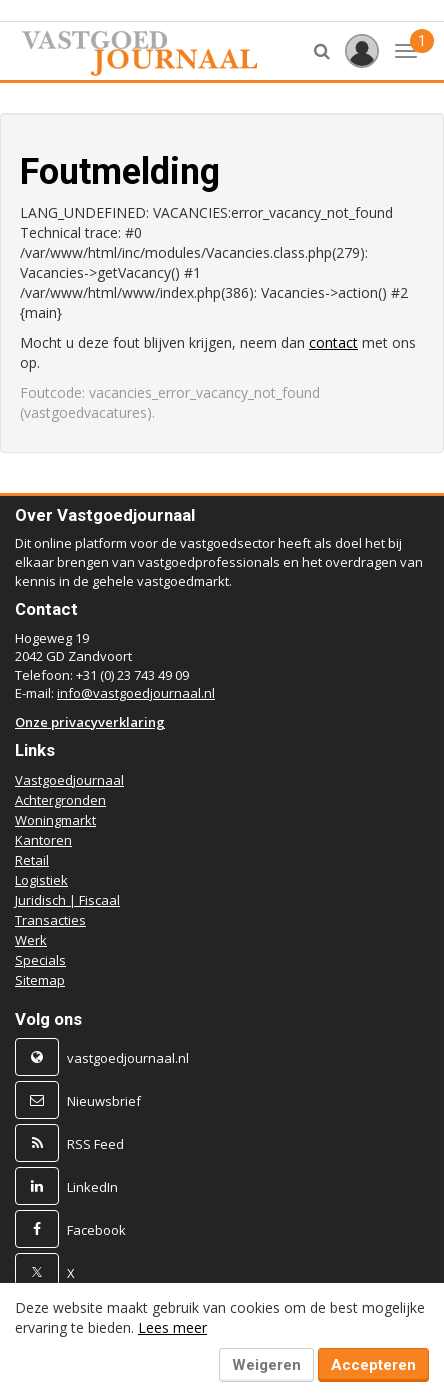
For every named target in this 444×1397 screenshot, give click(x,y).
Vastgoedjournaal (69, 780)
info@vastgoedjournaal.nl (136, 693)
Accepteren (373, 1365)
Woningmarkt (55, 820)
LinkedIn (92, 1187)
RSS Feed (95, 1144)
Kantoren (43, 840)
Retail (32, 860)
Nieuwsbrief (104, 1101)
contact (333, 342)
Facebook (96, 1230)
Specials (40, 960)
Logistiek (41, 880)
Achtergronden (60, 800)
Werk (31, 940)
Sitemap (40, 980)
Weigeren (266, 1365)
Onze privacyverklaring (90, 722)
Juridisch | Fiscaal (67, 900)
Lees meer (172, 1327)
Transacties (50, 920)
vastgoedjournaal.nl (128, 1058)
